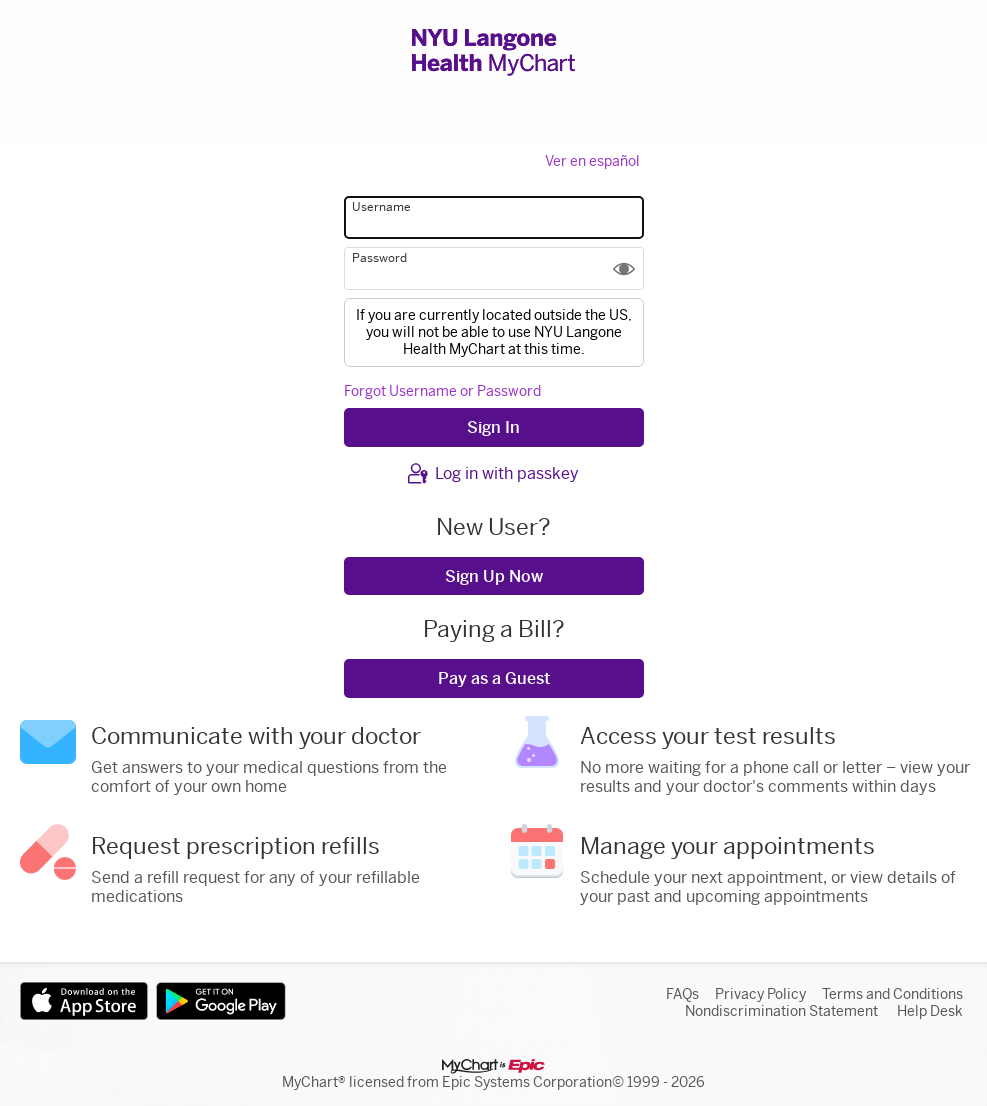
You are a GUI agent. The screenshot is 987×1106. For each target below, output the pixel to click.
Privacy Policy (760, 994)
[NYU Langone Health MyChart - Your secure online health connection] (493, 52)
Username (381, 207)
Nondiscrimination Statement (781, 1011)
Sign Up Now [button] (494, 576)
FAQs (682, 994)
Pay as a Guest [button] (494, 678)
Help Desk (930, 1011)
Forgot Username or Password (442, 391)
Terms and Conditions (892, 994)
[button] (624, 268)
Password (379, 258)
